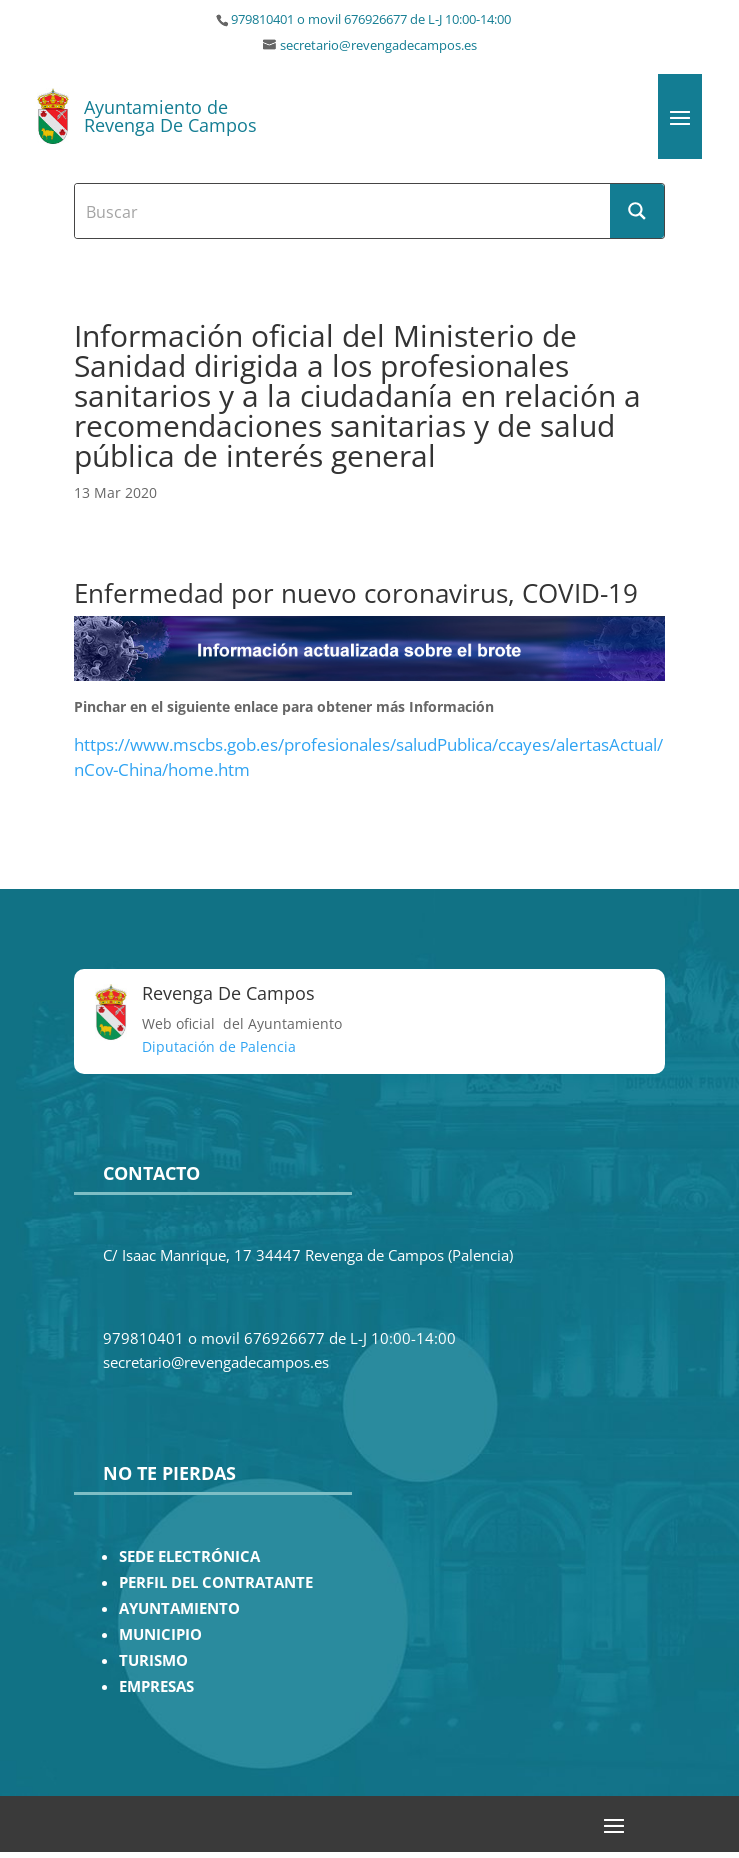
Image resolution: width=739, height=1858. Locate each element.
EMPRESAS (156, 1686)
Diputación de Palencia (219, 1046)
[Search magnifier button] (637, 211)
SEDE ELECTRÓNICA (189, 1556)
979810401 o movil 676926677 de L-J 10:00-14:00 (371, 19)
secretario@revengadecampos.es (378, 45)
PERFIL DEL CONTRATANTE (216, 1582)
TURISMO (153, 1660)
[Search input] (343, 211)
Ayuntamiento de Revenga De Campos (170, 116)
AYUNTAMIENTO (179, 1608)
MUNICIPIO (160, 1634)
